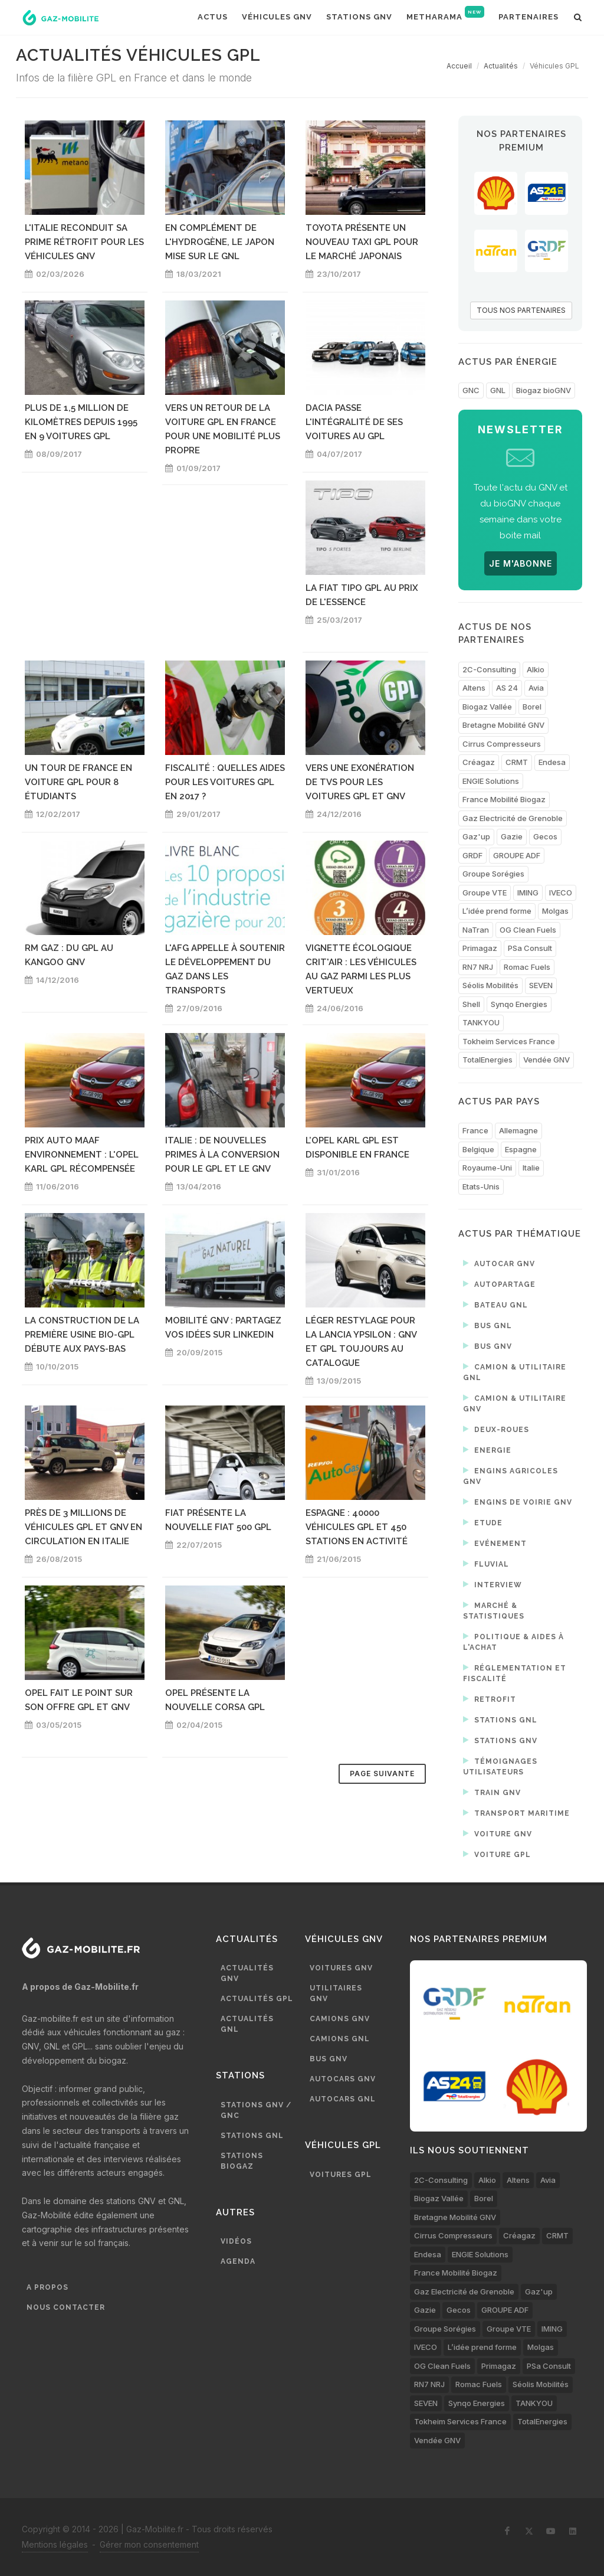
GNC (471, 390)
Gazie (512, 836)
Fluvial (486, 1563)
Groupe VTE (484, 892)
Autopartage (499, 1284)
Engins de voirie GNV (517, 1501)
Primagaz (479, 948)
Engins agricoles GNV (510, 1475)
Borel (532, 706)
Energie (487, 1449)
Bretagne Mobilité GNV (503, 725)
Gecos (545, 836)
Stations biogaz (242, 2161)
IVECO (560, 892)
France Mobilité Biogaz (504, 799)
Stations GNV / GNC (256, 2110)
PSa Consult (530, 948)
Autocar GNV (499, 1263)
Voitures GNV (341, 1968)
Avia (536, 687)
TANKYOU (481, 1022)
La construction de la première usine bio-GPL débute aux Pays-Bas (82, 1334)
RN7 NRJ (477, 967)
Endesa (552, 762)
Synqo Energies (519, 1004)
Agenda (238, 2261)
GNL (497, 390)
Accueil (459, 65)
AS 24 (507, 687)
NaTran (475, 929)
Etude (483, 1522)
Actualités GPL (257, 1999)
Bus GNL (487, 1325)
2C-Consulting (489, 669)
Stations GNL (500, 1719)
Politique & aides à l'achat (513, 1641)
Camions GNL (340, 2039)
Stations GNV (500, 1740)
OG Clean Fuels (528, 929)
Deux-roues (496, 1429)
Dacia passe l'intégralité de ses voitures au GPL (354, 422)
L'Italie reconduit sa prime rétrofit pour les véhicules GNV (84, 242)
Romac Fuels (527, 967)
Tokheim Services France (508, 1041)
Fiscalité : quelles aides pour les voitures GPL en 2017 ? (225, 782)
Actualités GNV (247, 1973)
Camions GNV (340, 2019)
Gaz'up (476, 836)
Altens (473, 687)
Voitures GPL (341, 2174)
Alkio (535, 669)
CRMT (516, 762)
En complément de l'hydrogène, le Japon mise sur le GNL (219, 242)
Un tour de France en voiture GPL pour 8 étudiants (78, 782)
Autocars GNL (343, 2099)
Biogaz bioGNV (543, 390)
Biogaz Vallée (487, 706)
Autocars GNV (343, 2079)
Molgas (555, 911)
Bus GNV (487, 1346)
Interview (492, 1584)
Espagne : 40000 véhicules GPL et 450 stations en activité (357, 1527)
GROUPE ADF (516, 855)
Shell (471, 1004)
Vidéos (236, 2241)
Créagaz (478, 762)
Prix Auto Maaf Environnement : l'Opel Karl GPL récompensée (82, 1154)
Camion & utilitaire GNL (514, 1371)
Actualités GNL (247, 2024)
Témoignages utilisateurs (500, 1766)
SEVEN (541, 985)
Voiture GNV (497, 1833)
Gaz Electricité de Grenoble (512, 818)
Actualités (501, 65)
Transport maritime (516, 1812)
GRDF (472, 855)
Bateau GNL (495, 1304)
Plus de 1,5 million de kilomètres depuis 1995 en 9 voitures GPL (81, 422)
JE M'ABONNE (520, 563)
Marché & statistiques (493, 1610)
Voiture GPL (497, 1854)
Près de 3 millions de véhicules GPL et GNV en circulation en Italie (83, 1527)
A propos (47, 2287)
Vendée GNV (546, 1059)
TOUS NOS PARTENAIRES (521, 310)
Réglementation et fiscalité (514, 1672)
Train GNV (492, 1792)
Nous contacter (66, 2307)
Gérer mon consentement (149, 2544)
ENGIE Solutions (490, 781)
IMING (528, 892)
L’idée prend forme (496, 911)
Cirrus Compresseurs (501, 743)
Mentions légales (55, 2544)
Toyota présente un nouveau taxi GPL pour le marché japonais (362, 242)
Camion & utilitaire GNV (514, 1402)
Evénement (495, 1543)
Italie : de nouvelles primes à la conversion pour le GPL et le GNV (222, 1154)
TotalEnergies (487, 1059)
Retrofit (489, 1699)
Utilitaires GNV (336, 1993)
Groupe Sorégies (493, 873)
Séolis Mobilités (490, 985)
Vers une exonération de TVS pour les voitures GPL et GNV (360, 782)
